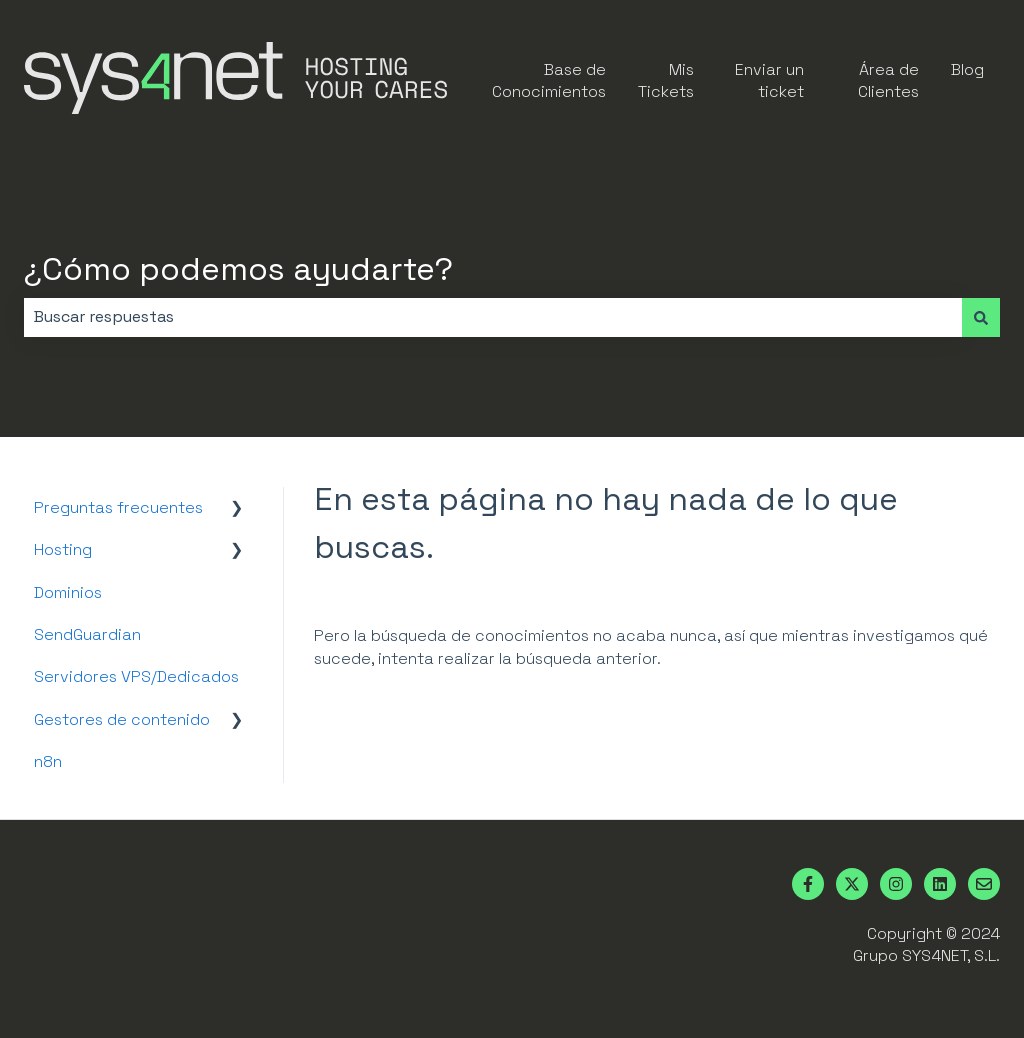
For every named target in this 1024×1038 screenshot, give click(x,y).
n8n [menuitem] (48, 761)
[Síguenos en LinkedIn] (940, 884)
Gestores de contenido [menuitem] (122, 719)
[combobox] (493, 317)
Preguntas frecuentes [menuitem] (118, 507)
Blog (967, 69)
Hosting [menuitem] (63, 549)
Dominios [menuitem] (68, 592)
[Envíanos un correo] (984, 884)
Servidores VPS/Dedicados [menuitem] (136, 676)
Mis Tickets (666, 80)
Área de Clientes (888, 80)
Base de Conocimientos (549, 80)
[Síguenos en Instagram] (896, 884)
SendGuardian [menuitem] (87, 634)
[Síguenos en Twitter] (852, 884)
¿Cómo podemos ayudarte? (238, 269)
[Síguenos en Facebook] (808, 884)
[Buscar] (981, 317)
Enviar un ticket (769, 80)
